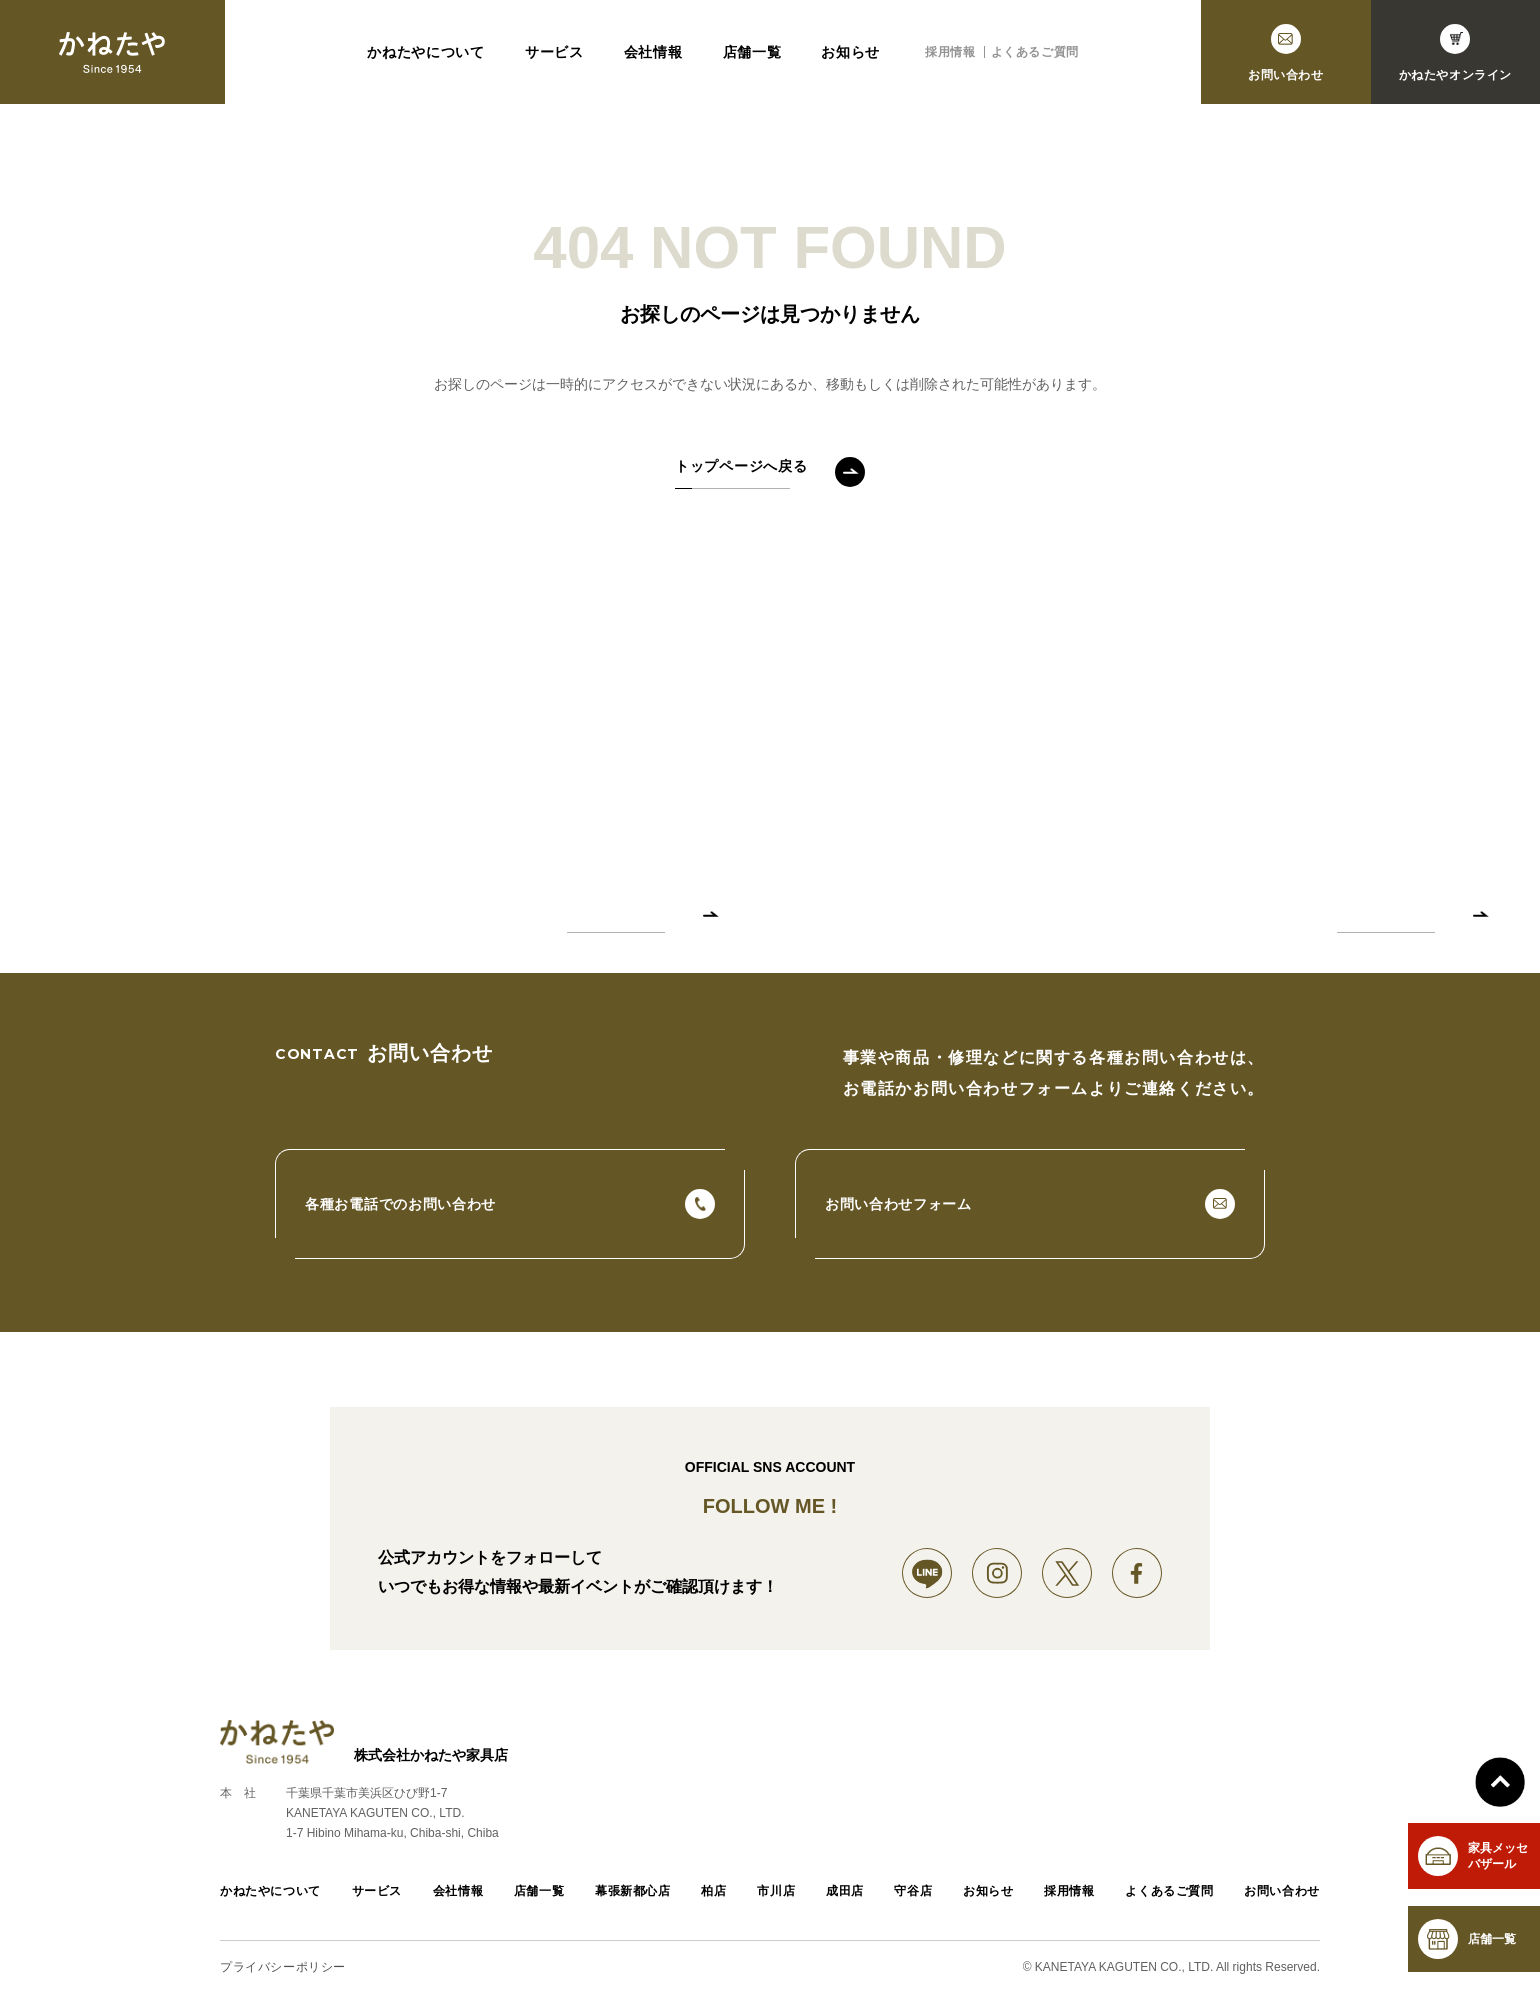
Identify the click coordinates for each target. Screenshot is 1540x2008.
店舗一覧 (752, 52)
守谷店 (913, 1891)
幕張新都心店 (633, 1891)
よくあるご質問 (1035, 52)
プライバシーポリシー (283, 1967)
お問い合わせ (1282, 1891)
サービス (554, 52)
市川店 (776, 1891)
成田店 (845, 1891)
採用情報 (950, 52)
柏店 (713, 1891)
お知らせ (850, 52)
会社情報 (653, 52)
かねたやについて (426, 52)
